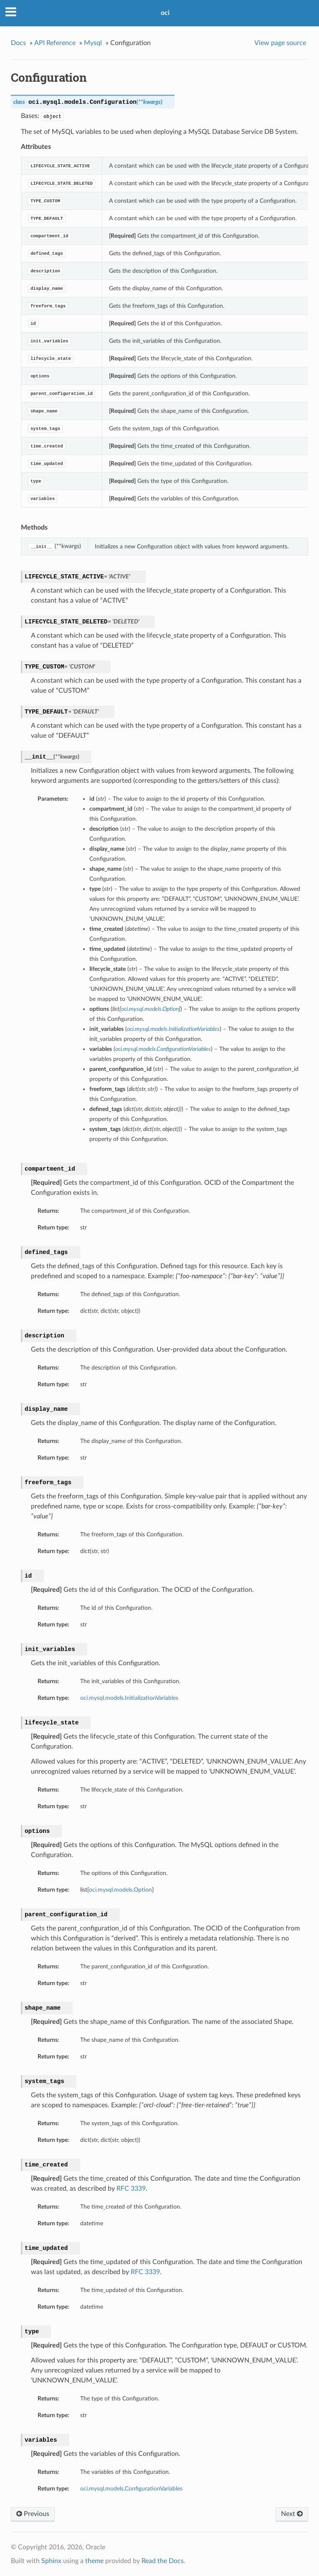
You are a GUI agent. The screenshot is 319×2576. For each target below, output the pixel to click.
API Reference (55, 43)
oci (165, 13)
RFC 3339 (131, 2188)
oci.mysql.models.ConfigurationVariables (131, 2489)
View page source (280, 43)
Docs (18, 43)
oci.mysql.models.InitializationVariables (129, 1698)
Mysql (93, 43)
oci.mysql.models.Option (120, 1890)
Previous (32, 2514)
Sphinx (51, 2561)
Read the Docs (163, 2561)
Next (292, 2514)
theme (94, 2561)
